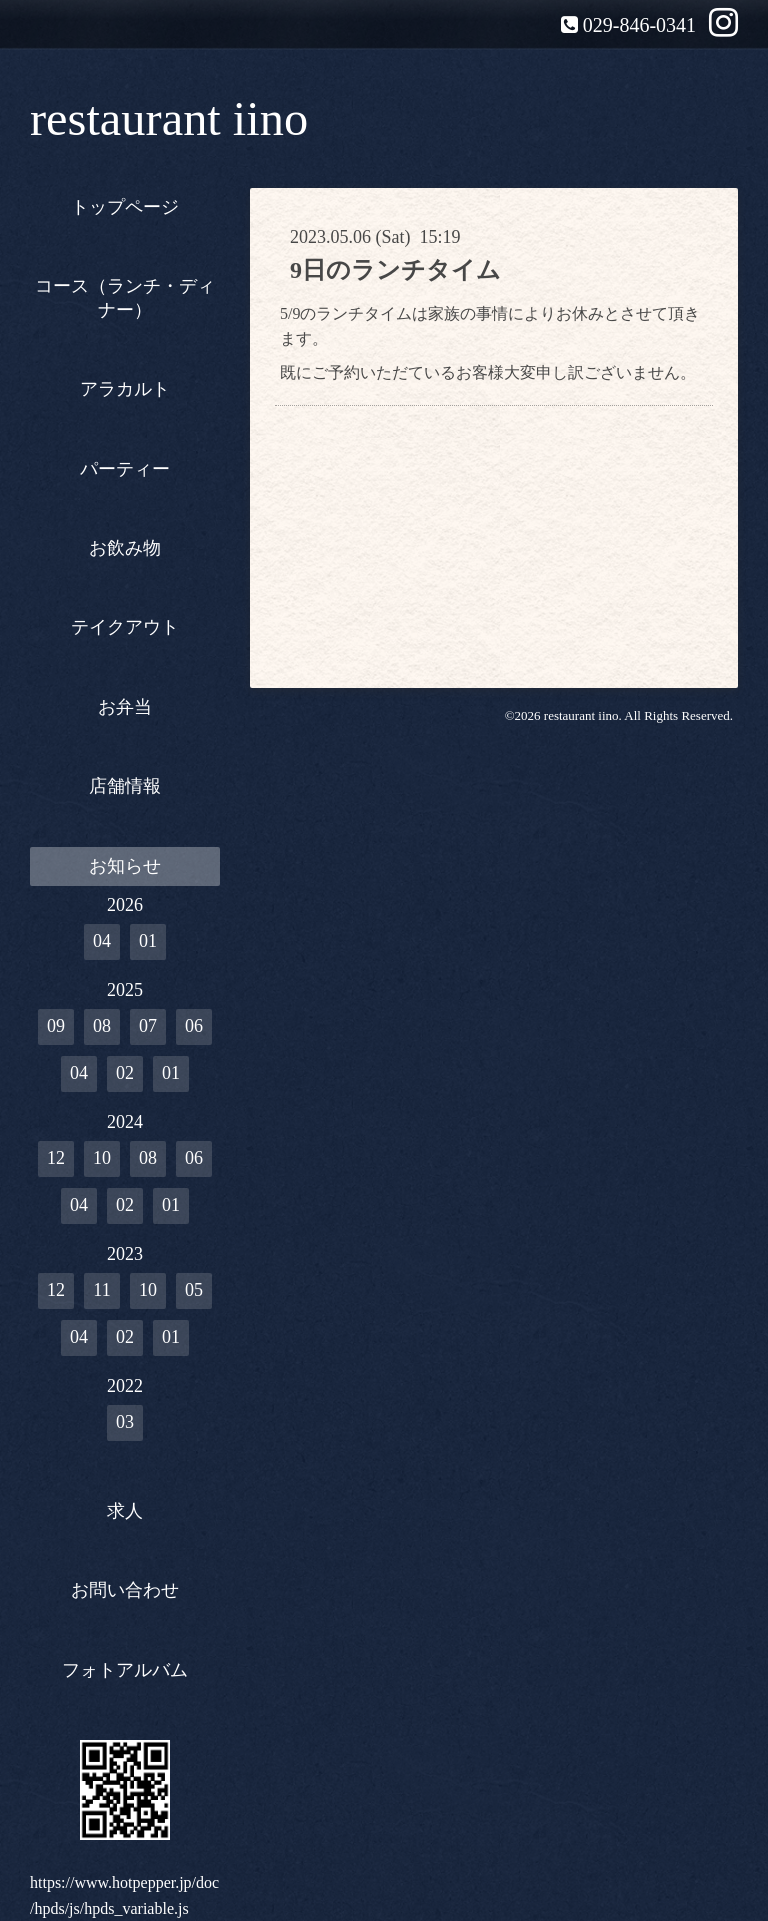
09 (56, 1026)
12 (56, 1158)
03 (125, 1422)
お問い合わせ (125, 1590)
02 (125, 1073)
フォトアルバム (125, 1670)
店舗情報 (125, 786)
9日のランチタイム (395, 270)
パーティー (125, 469)
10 (102, 1158)
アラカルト (125, 389)
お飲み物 (125, 548)
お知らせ (125, 866)
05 (194, 1290)
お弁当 (125, 707)
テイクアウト (125, 627)
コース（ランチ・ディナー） (125, 297)
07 (148, 1026)
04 (102, 941)
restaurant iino (169, 118)
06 (194, 1026)
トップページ (125, 207)
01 (148, 941)
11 (101, 1290)
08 (102, 1026)
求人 (125, 1511)
